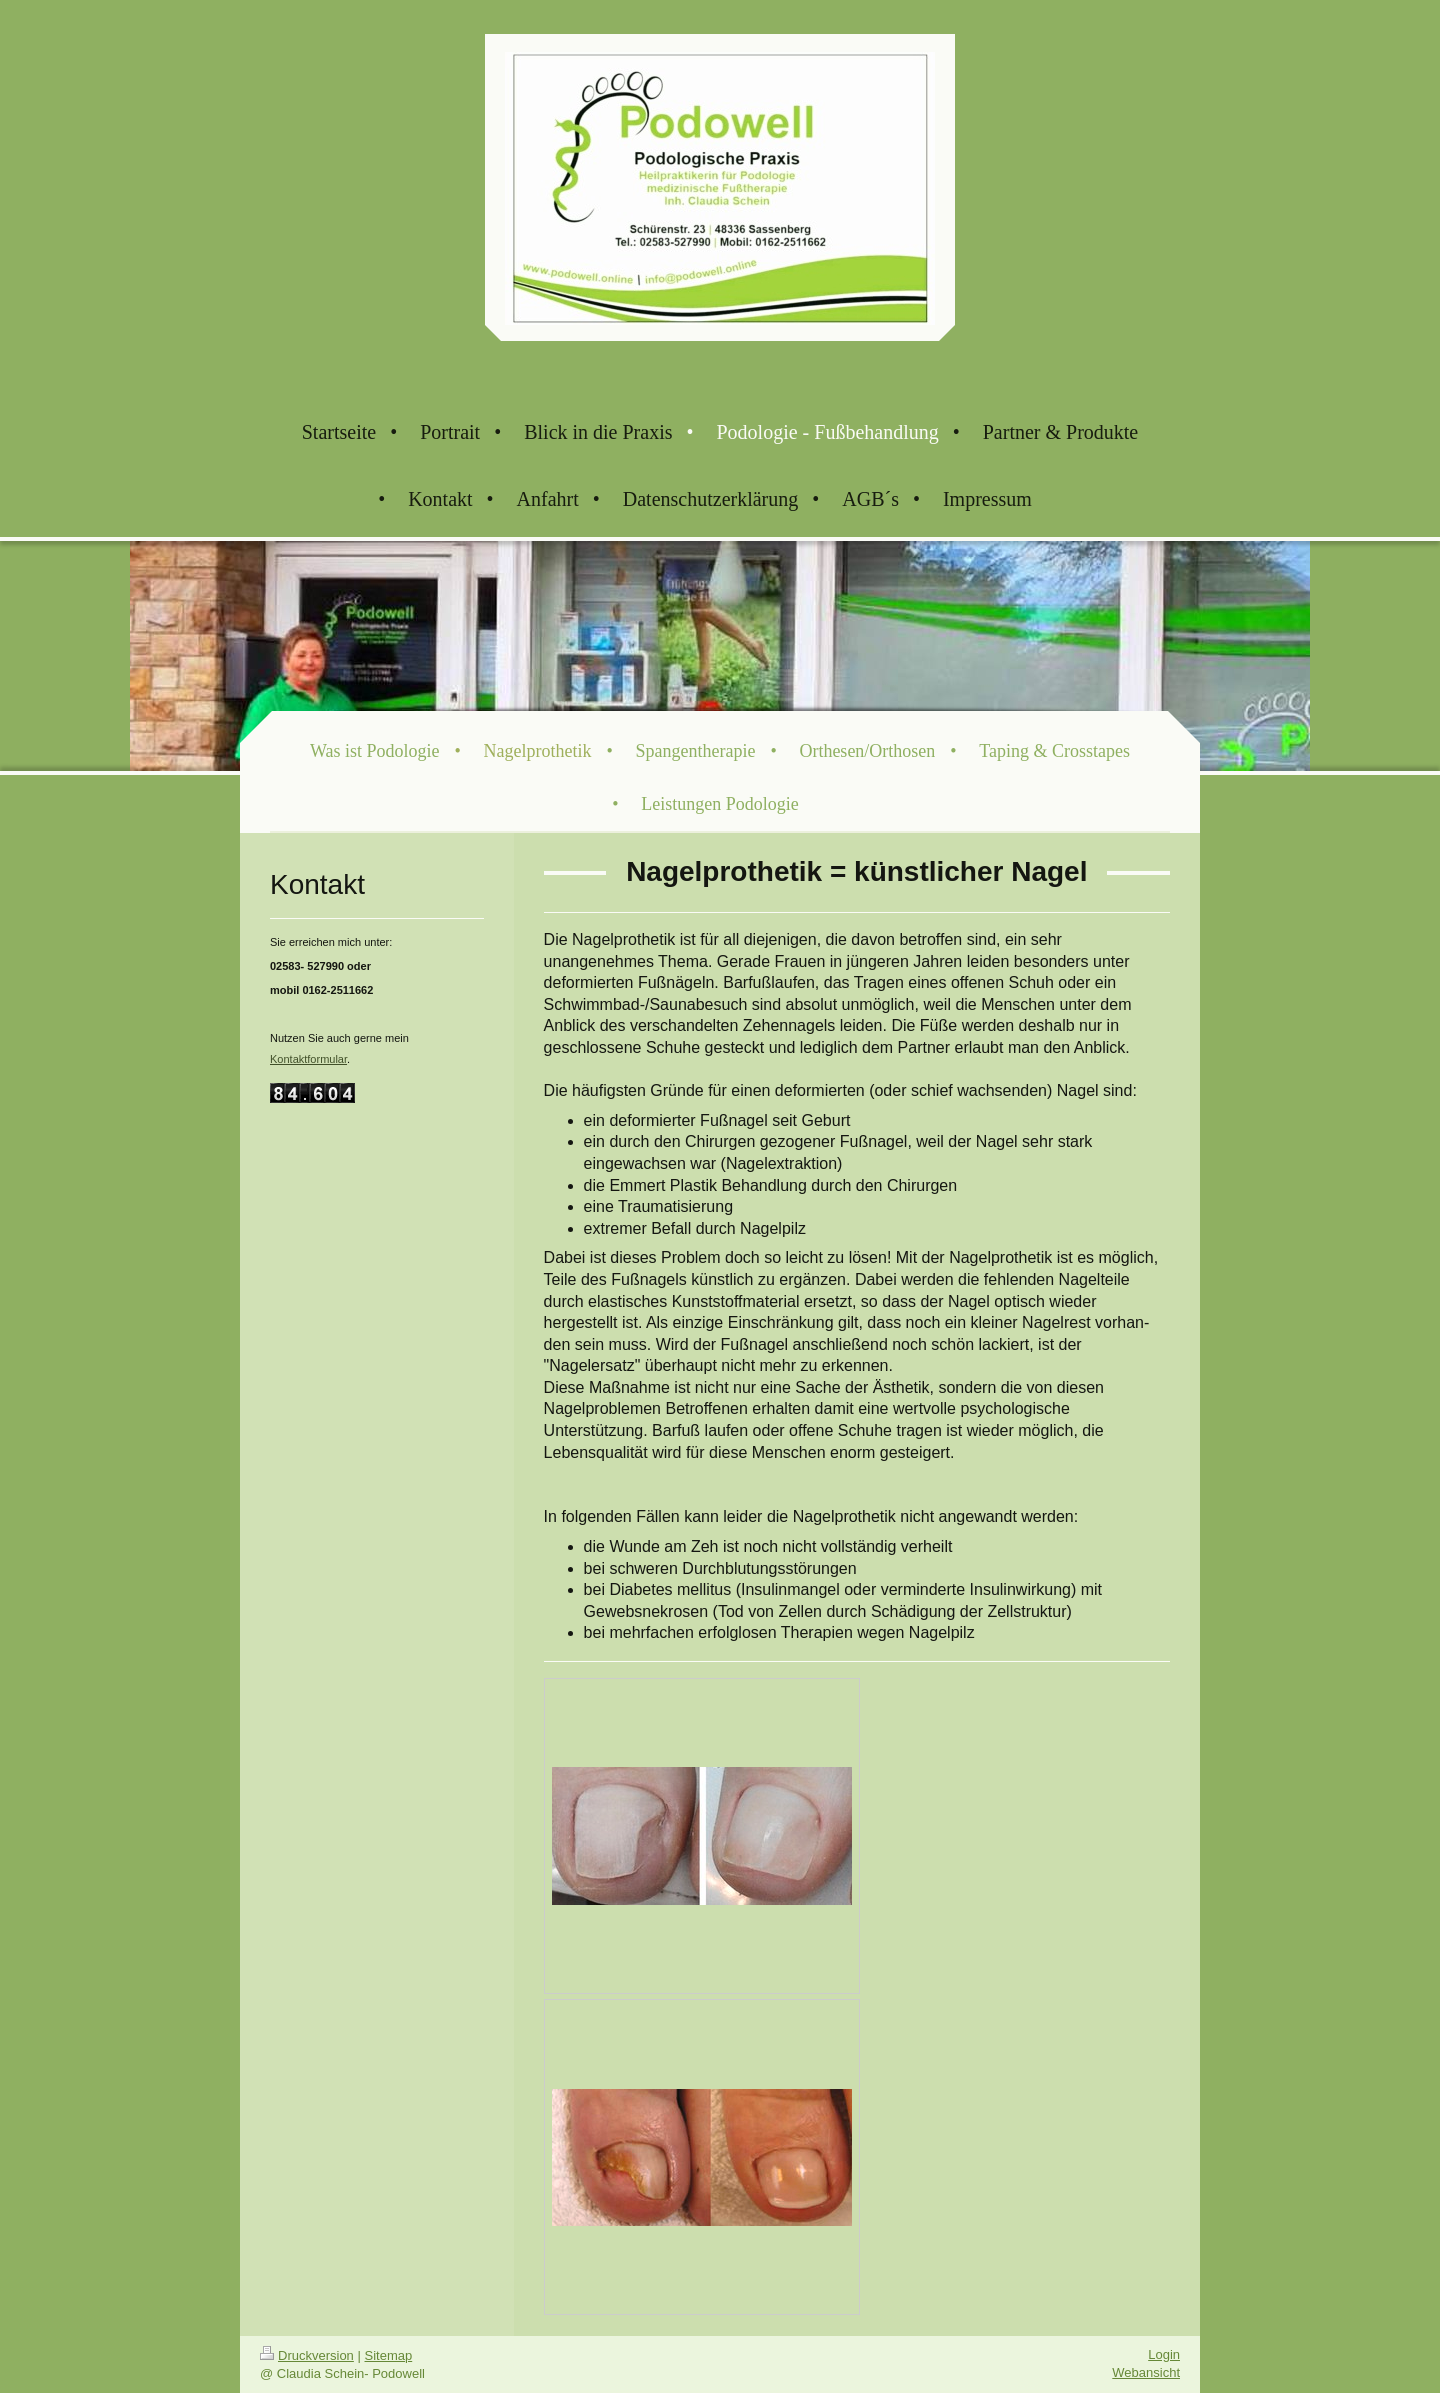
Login (1164, 2354)
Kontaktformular (308, 1059)
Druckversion (307, 2355)
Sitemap (389, 2355)
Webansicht (1146, 2372)
